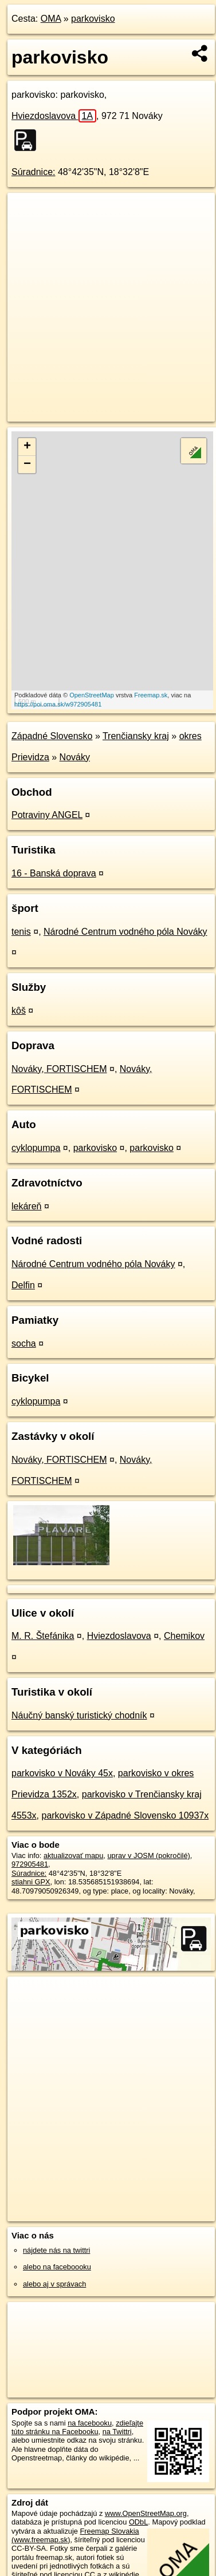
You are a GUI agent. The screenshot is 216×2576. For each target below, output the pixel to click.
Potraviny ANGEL (47, 815)
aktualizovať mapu (73, 1855)
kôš (18, 1010)
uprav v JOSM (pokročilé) (148, 1855)
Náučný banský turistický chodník (79, 1715)
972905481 (29, 1864)
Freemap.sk (150, 695)
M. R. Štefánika (42, 1636)
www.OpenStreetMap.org (146, 2513)
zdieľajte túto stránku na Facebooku (77, 2427)
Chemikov (184, 1636)
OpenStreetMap (91, 695)
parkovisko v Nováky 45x (62, 1773)
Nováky (75, 757)
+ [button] (27, 446)
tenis (21, 931)
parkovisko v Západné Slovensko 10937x (125, 1815)
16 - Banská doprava (53, 873)
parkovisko (93, 18)
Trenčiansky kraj (136, 736)
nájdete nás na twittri (56, 2250)
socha (23, 1343)
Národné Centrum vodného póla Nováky (125, 931)
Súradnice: (33, 172)
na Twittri (117, 2431)
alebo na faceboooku (57, 2267)
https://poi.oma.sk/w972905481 (57, 704)
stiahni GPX (30, 1882)
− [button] (27, 464)
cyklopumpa (35, 1148)
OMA (51, 18)
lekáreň (26, 1206)
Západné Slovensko (51, 736)
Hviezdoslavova (53, 115)
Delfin (23, 1285)
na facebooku (90, 2423)
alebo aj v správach (54, 2284)
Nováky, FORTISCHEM (59, 1069)
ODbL (138, 2522)
